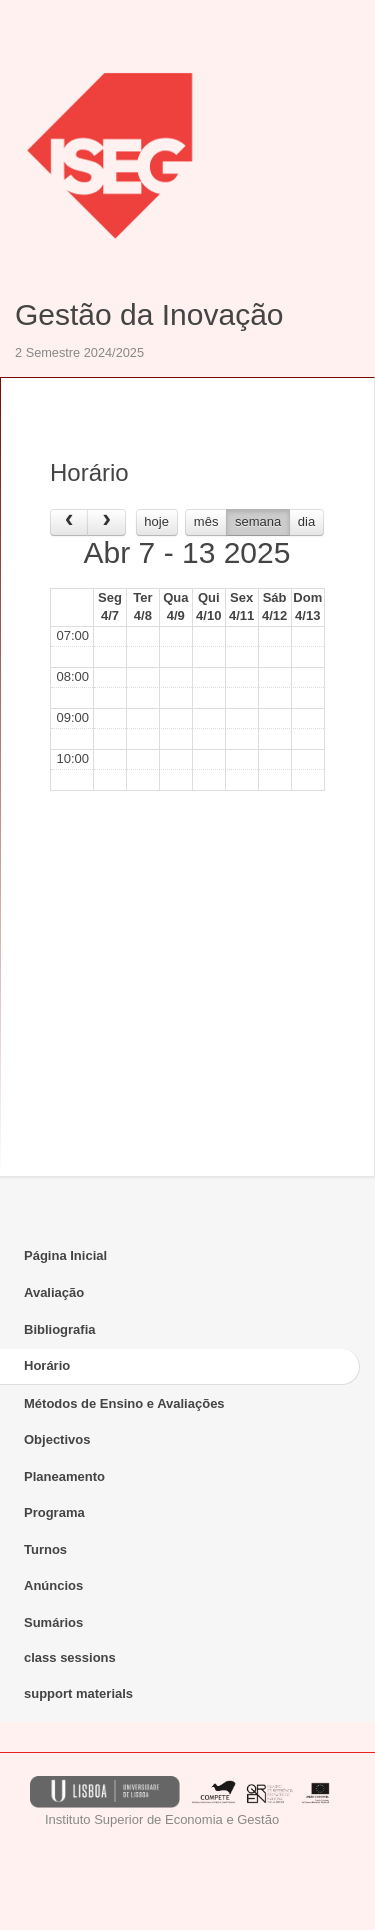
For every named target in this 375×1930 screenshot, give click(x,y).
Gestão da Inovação (149, 314)
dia (306, 521)
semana (258, 521)
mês (206, 521)
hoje (156, 521)
